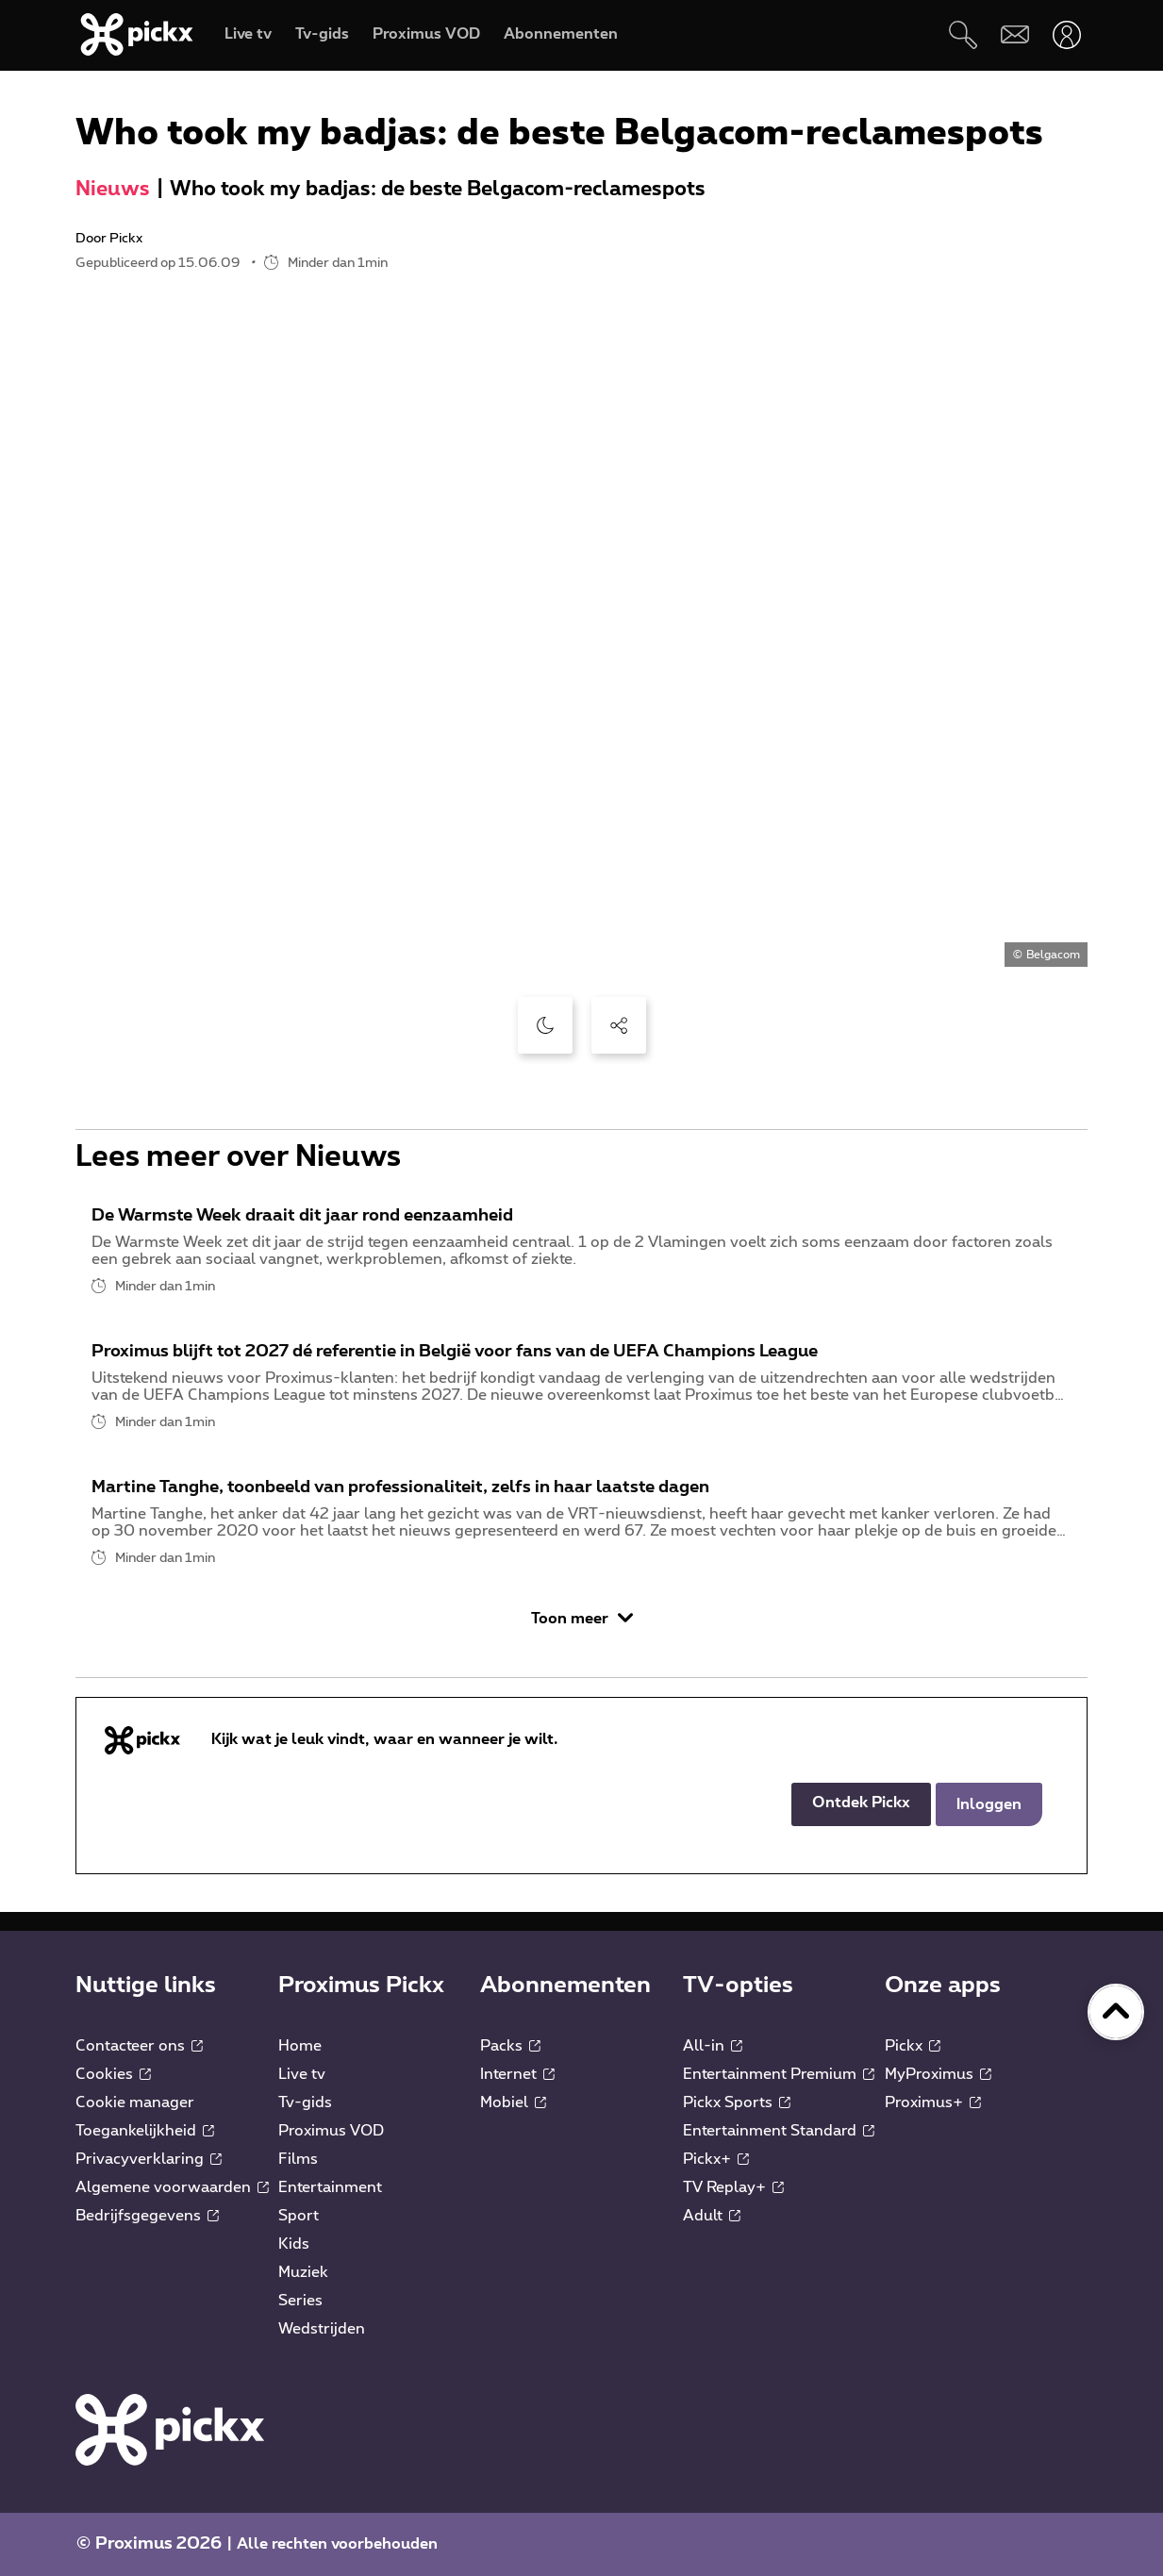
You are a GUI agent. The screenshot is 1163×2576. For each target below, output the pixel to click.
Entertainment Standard (778, 2130)
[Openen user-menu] (1066, 34)
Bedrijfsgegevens (147, 2215)
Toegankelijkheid (144, 2130)
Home (300, 2045)
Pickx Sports (736, 2102)
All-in (712, 2045)
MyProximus (938, 2074)
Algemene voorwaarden (172, 2187)
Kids (293, 2244)
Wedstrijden (321, 2328)
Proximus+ (933, 2102)
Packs (510, 2045)
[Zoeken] (963, 34)
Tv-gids (305, 2102)
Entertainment (330, 2187)
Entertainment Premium (778, 2074)
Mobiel (513, 2102)
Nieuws (112, 189)
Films (298, 2159)
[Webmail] (1014, 34)
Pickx (912, 2045)
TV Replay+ (733, 2187)
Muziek (303, 2272)
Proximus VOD (331, 2130)
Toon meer (582, 1618)
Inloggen (989, 1804)
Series (300, 2300)
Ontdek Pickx (861, 1802)
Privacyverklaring (148, 2159)
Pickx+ (716, 2159)
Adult (711, 2215)
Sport (298, 2215)
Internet (517, 2074)
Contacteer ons (139, 2045)
